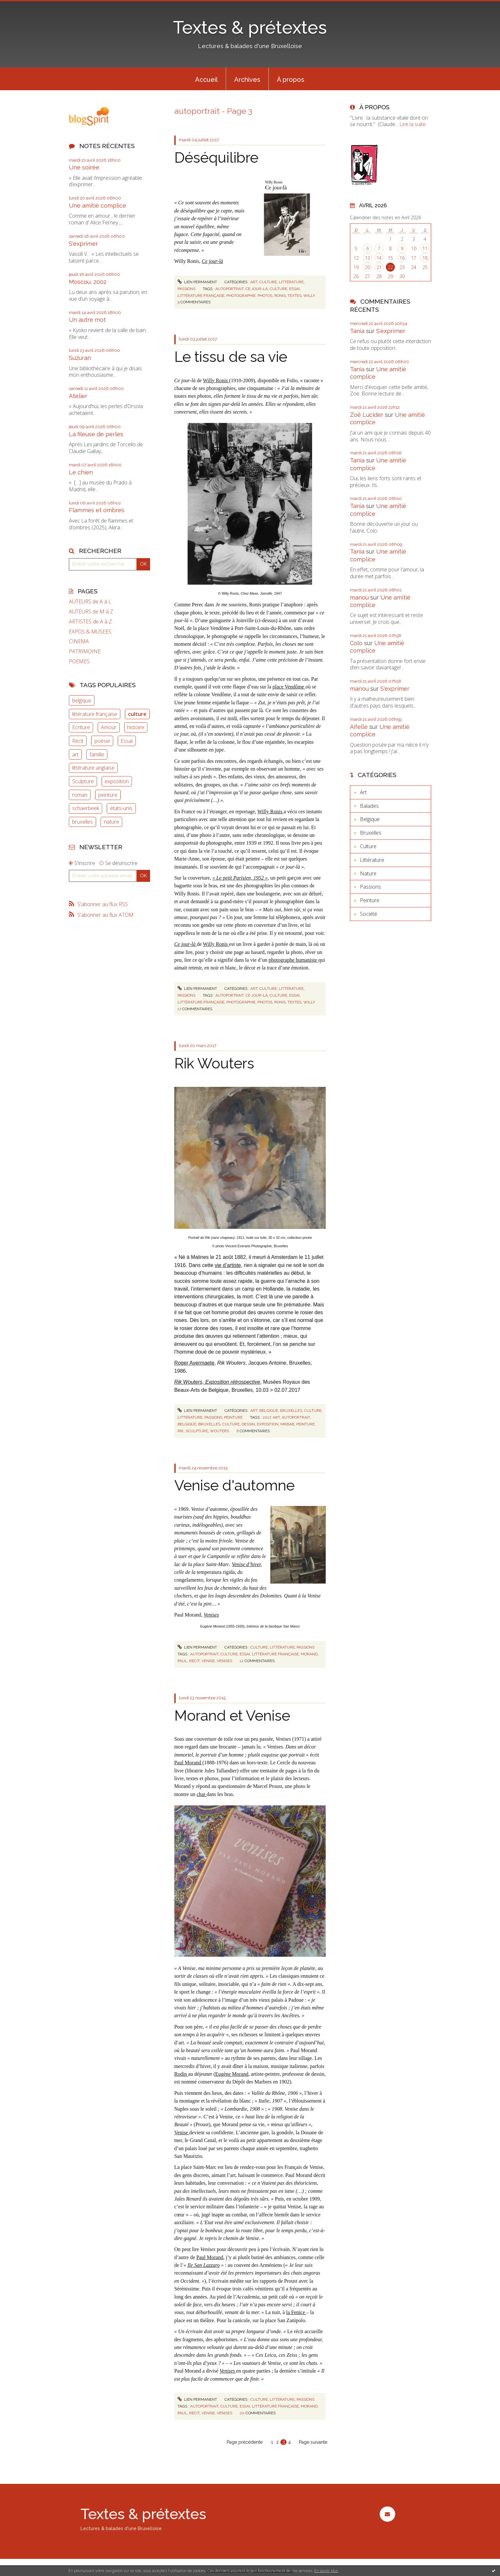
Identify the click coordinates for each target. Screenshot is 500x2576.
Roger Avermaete (194, 1363)
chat (202, 1794)
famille (97, 754)
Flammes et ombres (97, 510)
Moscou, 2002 (87, 281)
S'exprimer (83, 243)
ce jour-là (256, 289)
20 (367, 267)
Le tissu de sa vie (230, 356)
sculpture (197, 1431)
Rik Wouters (214, 1063)
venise (208, 1661)
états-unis (121, 808)
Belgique (268, 1410)
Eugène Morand (231, 2074)
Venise (182, 2132)
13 (367, 258)
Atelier (78, 396)
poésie (102, 740)
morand (309, 1654)
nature (111, 821)
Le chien (81, 472)
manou (359, 597)
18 (425, 258)
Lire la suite (412, 124)
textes (294, 295)
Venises (211, 1615)
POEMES (79, 661)
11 (425, 248)
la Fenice (296, 2312)
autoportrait (229, 289)
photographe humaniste (294, 960)
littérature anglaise (93, 767)
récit (194, 1661)
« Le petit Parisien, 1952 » (240, 878)
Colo (356, 643)
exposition (117, 781)
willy (309, 295)
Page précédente (245, 2442)
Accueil (206, 79)
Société (368, 913)
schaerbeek (85, 808)
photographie (240, 295)
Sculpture (83, 781)
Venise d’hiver (246, 1564)
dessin (248, 1424)
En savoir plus (326, 2570)
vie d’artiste (228, 1265)
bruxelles (82, 821)
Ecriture (81, 727)
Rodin (181, 2074)
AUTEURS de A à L (90, 601)
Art (253, 282)
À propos (290, 79)
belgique (81, 700)
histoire (135, 727)
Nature (368, 873)
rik (181, 1431)
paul (182, 1661)
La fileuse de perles (96, 434)
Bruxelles (291, 1410)
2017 (267, 1417)
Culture (268, 282)
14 (379, 258)
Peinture (233, 1417)
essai (294, 289)
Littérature (291, 282)
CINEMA (79, 641)
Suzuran (80, 357)
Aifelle (359, 726)
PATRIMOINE (85, 651)
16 (402, 258)
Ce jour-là (212, 261)
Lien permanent (197, 282)
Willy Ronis (216, 380)
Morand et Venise (232, 1715)
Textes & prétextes (250, 27)
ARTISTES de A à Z (90, 621)
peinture (107, 794)
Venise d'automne (234, 1485)
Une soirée (84, 167)
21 (379, 267)
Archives (247, 79)
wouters (219, 1431)
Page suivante (313, 2442)
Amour (108, 727)
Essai (127, 740)
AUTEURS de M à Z (91, 611)
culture (137, 714)
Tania (357, 331)
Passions (186, 289)
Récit (77, 740)
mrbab (287, 1424)
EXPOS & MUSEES (90, 631)
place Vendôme (289, 686)
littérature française (94, 714)
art (75, 754)
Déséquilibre (216, 157)
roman (79, 794)
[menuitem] (206, 79)
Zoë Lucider (366, 414)
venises (224, 1661)
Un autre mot (87, 319)
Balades (369, 805)
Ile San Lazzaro (204, 2265)
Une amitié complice (97, 205)
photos (264, 295)
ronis (280, 295)
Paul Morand (188, 1762)
